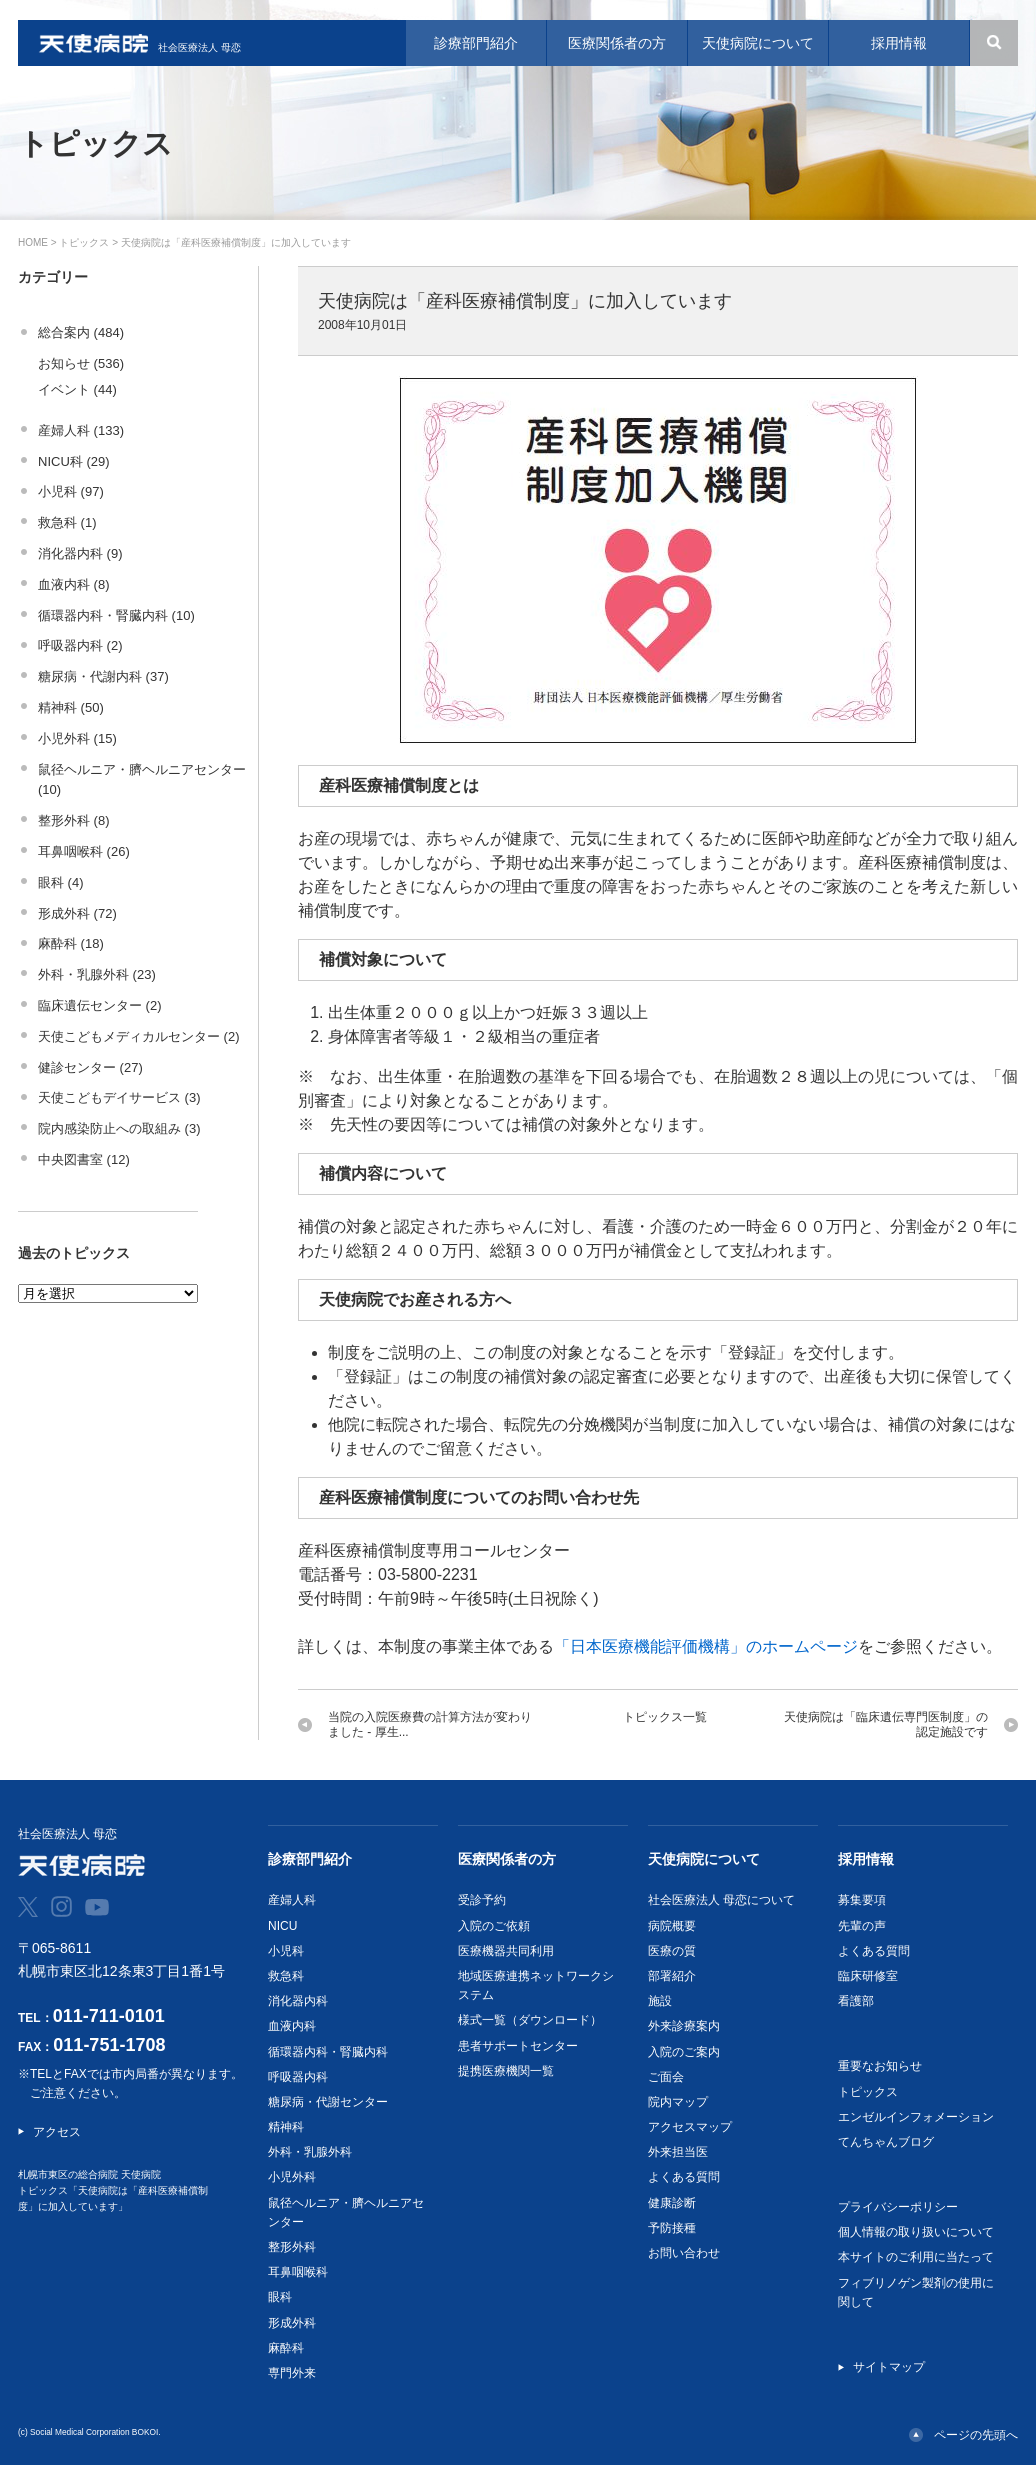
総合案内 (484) (81, 332)
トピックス (84, 242)
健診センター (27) (90, 1067)
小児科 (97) (71, 491)
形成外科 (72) (77, 913)
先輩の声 (862, 1926)
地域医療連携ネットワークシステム (536, 1985)
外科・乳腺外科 (310, 2152)
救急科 (286, 1976)
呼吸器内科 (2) (80, 645)
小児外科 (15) (77, 738)
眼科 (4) (61, 882)
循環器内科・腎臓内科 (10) (116, 615)
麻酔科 (286, 2348)
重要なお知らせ (880, 2066)
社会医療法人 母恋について (721, 1900)
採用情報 (866, 1859)
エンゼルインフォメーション (916, 2117)
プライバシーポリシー (898, 2207)
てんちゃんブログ (886, 2142)
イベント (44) (77, 389)
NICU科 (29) (74, 461)
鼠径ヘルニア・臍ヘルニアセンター (346, 2212)
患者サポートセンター (518, 2046)
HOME (33, 242)
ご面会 (666, 2077)
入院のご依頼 (494, 1926)
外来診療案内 (684, 2026)
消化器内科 (298, 2001)
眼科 (280, 2297)
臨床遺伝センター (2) (100, 1005)
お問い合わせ (684, 2253)
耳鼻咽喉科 (298, 2272)
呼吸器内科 (298, 2077)
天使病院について (704, 1859)
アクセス (57, 2132)
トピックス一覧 (665, 1717)
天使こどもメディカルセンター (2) (139, 1036)
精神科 (286, 2127)
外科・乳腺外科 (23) (97, 974)
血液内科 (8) (74, 584)
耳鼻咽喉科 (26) (84, 851)
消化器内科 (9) (80, 553)
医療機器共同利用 (506, 1951)
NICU (282, 1926)
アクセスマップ (690, 2127)
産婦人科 (292, 1900)
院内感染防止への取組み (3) (119, 1128)
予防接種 (672, 2228)
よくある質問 (684, 2177)
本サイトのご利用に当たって (916, 2257)
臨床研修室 (868, 1976)
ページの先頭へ (976, 2435)
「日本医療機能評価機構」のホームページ (706, 1646)
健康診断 (672, 2203)
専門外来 (292, 2373)
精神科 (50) (71, 707)
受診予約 (482, 1900)
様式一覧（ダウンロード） (530, 2020)
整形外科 (292, 2247)
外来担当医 (678, 2152)
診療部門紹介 (310, 1859)
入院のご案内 (684, 2052)
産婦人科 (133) (81, 430)
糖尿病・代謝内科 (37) (103, 676)
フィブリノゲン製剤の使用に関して (916, 2292)
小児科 (286, 1951)
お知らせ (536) (81, 363)
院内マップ (678, 2102)
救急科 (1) (67, 522)
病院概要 (672, 1926)
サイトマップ (889, 2367)
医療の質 (672, 1951)
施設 (660, 2001)
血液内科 (292, 2026)
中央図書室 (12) (84, 1159)
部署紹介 (672, 1976)
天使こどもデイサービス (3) (119, 1097)
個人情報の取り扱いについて (916, 2232)
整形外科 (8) (74, 820)
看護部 (856, 2001)
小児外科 (292, 2177)
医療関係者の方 (507, 1859)
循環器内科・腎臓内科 (328, 2052)
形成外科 (292, 2323)
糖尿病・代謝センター (328, 2102)
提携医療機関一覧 (506, 2071)
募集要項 (862, 1900)
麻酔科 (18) (71, 943)
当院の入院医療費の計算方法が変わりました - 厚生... (430, 1724)
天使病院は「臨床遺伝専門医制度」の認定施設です (886, 1724)
